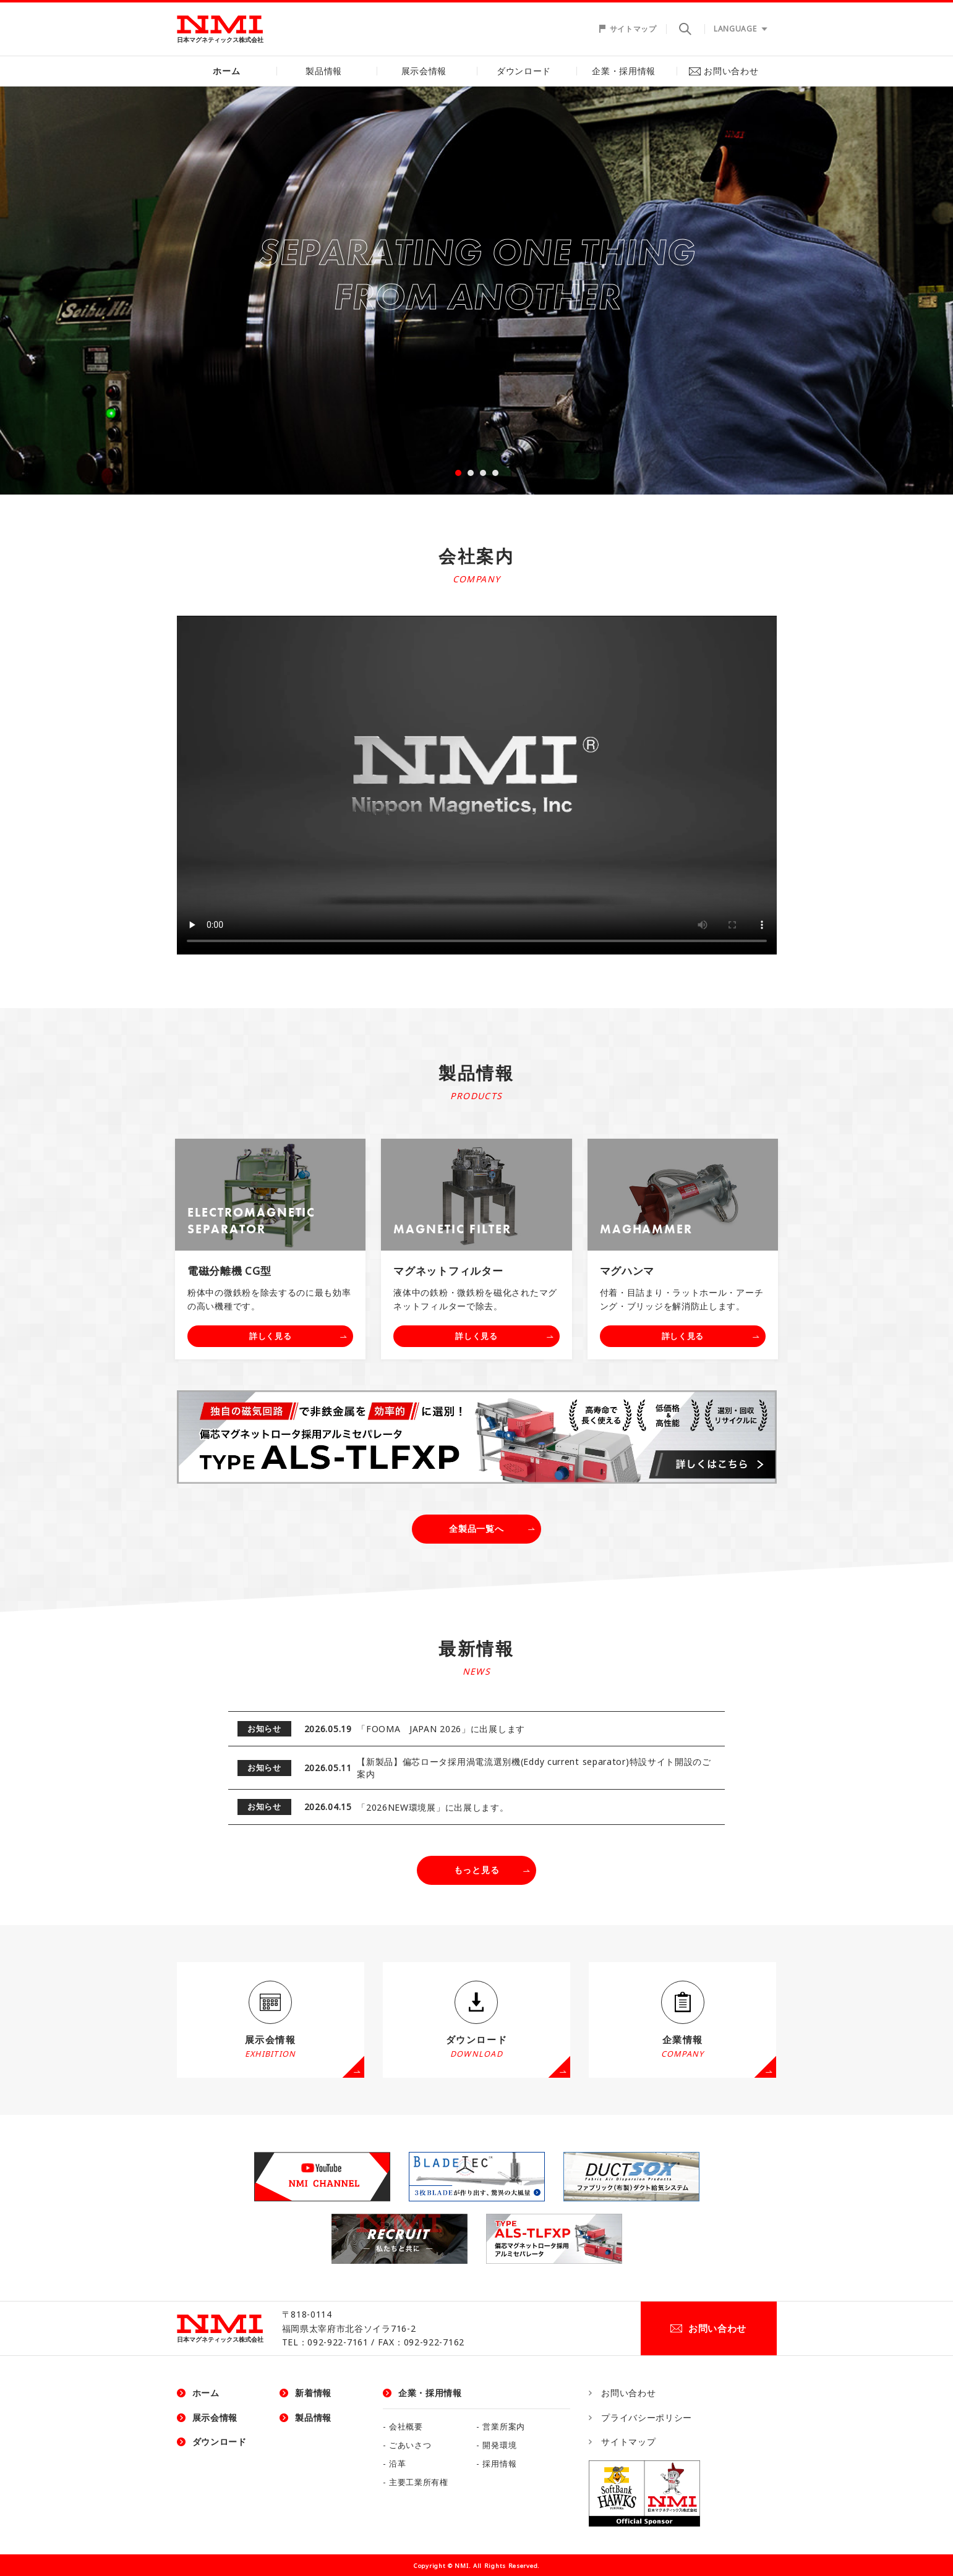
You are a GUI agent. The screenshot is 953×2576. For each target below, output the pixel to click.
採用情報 (499, 2464)
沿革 (397, 2464)
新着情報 (313, 2393)
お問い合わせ (726, 71)
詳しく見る (270, 1336)
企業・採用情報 (627, 71)
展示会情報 (427, 71)
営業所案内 (503, 2426)
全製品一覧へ (476, 1528)
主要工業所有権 (418, 2482)
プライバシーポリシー (646, 2417)
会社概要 (406, 2426)
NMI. (463, 2566)
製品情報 (327, 71)
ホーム (226, 71)
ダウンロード (526, 71)
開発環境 (499, 2445)
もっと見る (477, 1870)
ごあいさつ (410, 2445)
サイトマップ (633, 28)
